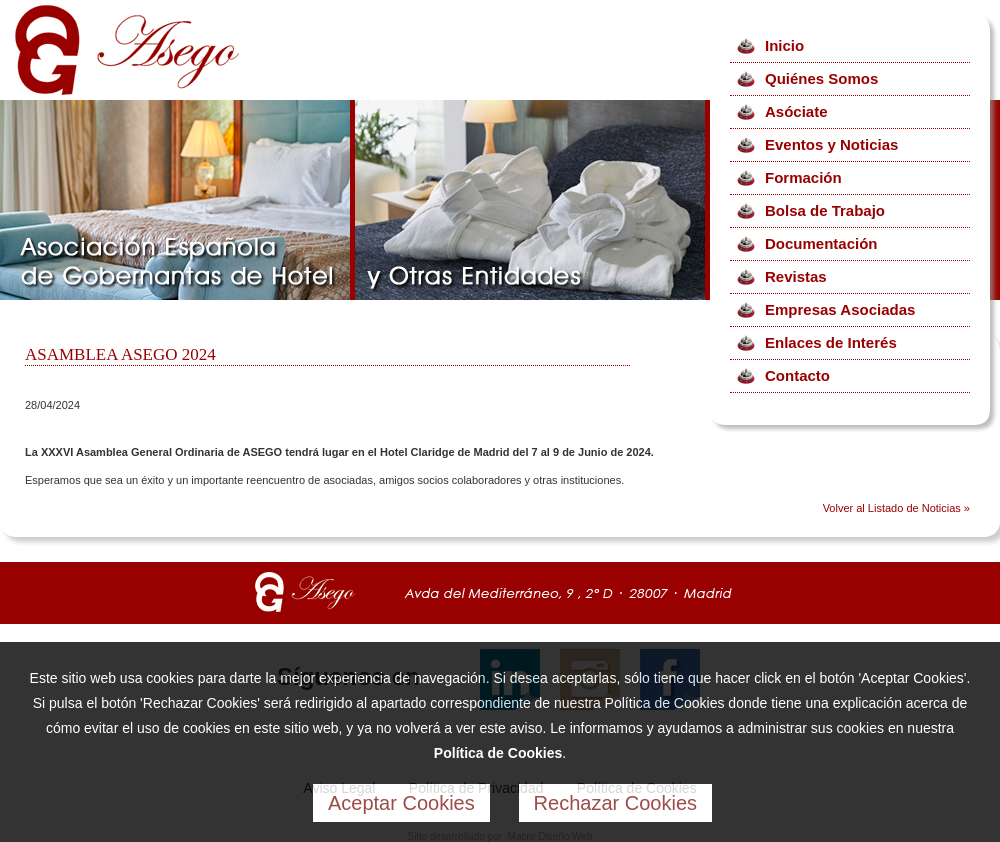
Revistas (796, 276)
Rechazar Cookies (615, 803)
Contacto (797, 375)
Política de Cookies (498, 753)
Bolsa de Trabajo (825, 210)
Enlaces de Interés (831, 342)
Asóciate (796, 111)
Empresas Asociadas (840, 309)
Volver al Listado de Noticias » (896, 508)
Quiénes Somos (821, 78)
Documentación (821, 243)
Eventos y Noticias (831, 144)
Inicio (784, 45)
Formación (803, 177)
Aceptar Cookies (401, 803)
